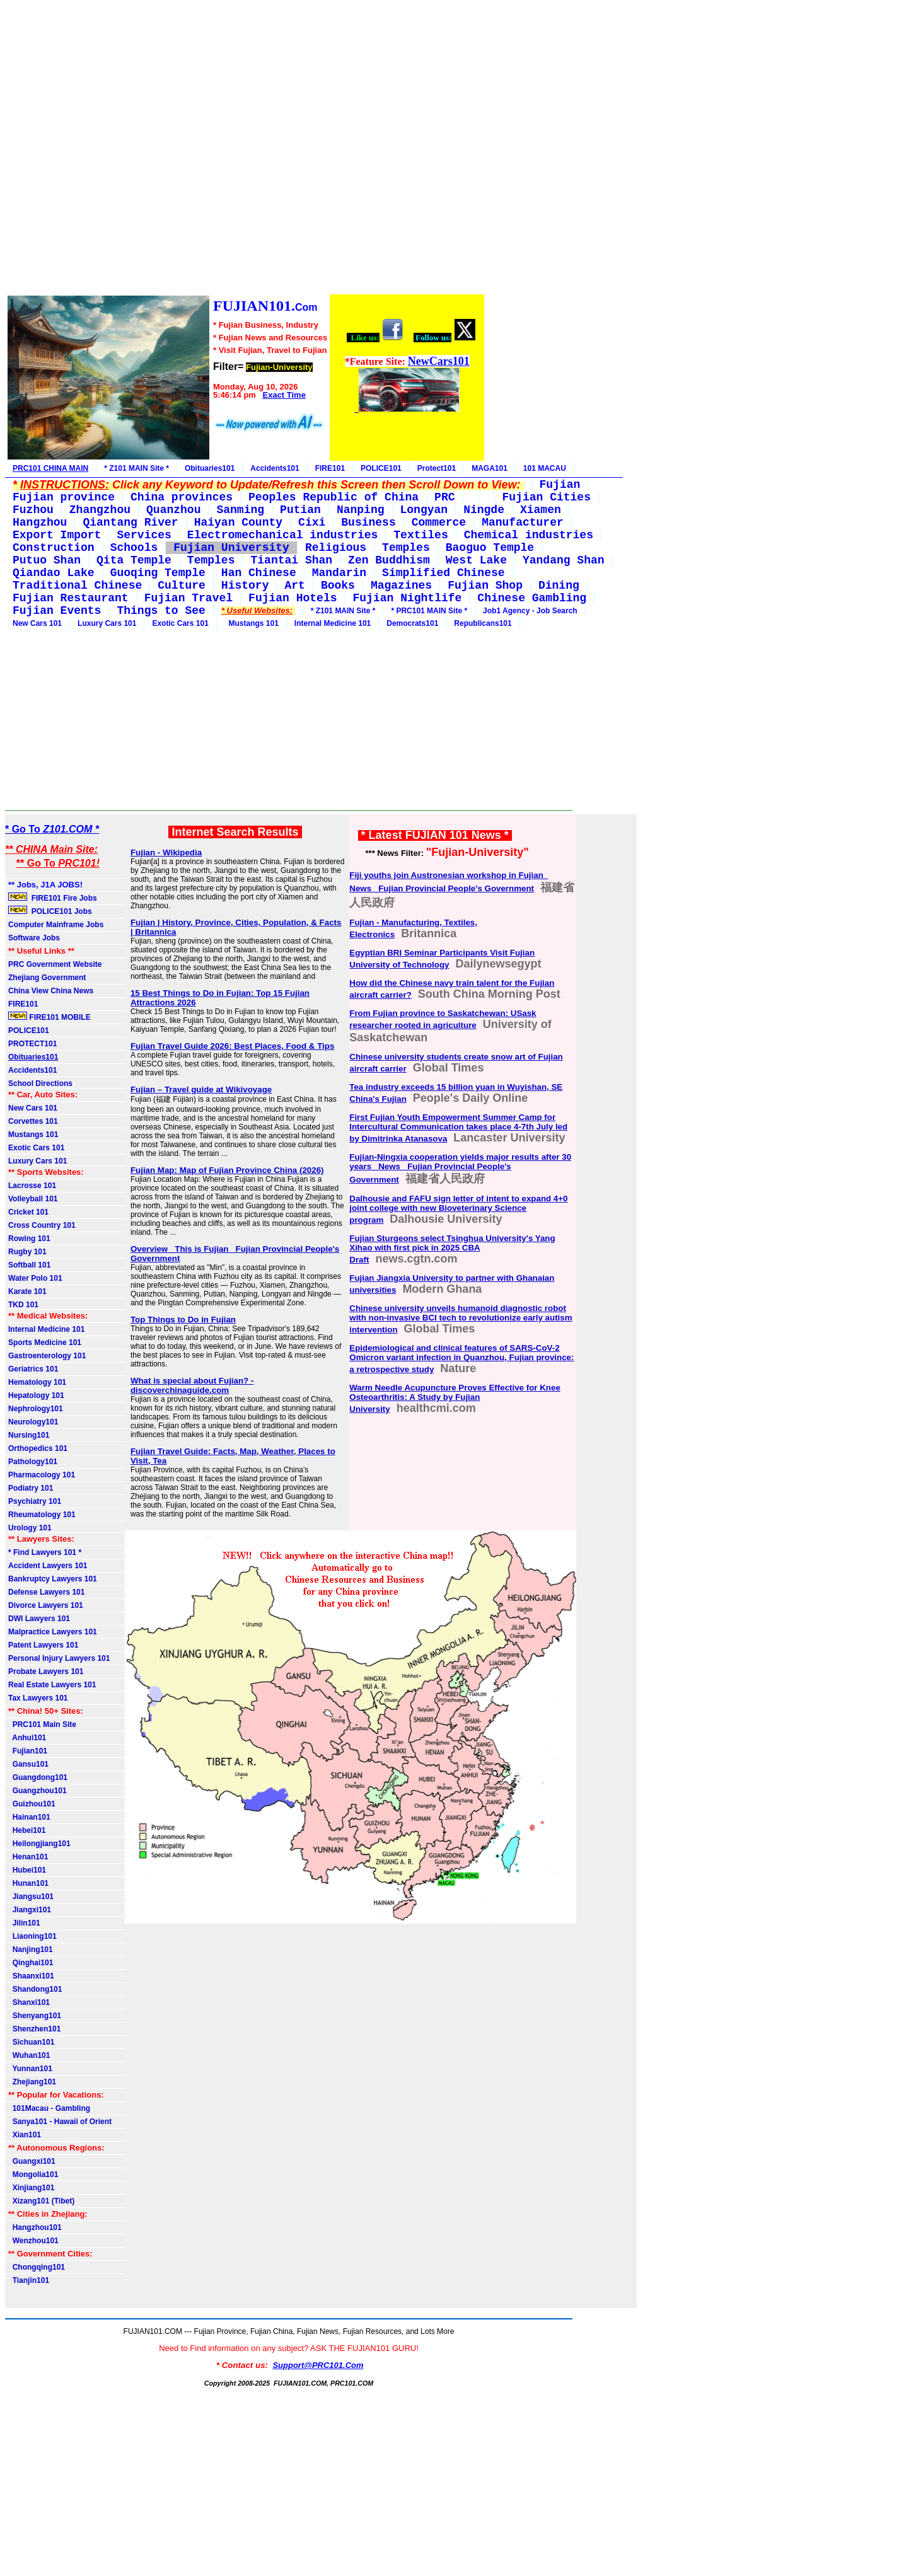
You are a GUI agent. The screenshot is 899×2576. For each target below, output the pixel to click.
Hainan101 (29, 1817)
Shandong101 (35, 1989)
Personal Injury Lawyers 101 (59, 1658)
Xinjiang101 (31, 2187)
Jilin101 (24, 1923)
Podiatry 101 (30, 1488)
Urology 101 (30, 1527)
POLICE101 (381, 468)
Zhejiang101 (32, 2081)
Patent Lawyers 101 (43, 1645)
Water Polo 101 (35, 1278)
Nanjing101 (30, 1949)
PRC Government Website (55, 964)
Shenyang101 (34, 2015)
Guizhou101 (31, 1803)
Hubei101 (27, 1870)
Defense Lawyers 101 (46, 1592)
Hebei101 (26, 1830)
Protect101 (436, 468)
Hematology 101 (37, 1382)
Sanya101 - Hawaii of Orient (60, 2121)
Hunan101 (28, 1883)
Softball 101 (29, 1265)
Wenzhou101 (33, 2240)
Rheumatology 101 (42, 1514)
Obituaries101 (210, 468)
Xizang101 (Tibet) (41, 2201)
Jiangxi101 (29, 1909)
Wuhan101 (29, 2055)
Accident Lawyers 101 (47, 1565)
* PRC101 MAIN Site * (429, 610)
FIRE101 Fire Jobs (53, 897)
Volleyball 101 (33, 1198)
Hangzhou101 (35, 2227)
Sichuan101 (31, 2042)
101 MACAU (544, 468)
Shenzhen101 (34, 2028)
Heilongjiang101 (39, 1843)
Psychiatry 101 (34, 1501)
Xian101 (24, 2134)
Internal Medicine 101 (332, 623)
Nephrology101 (35, 1408)
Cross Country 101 (42, 1225)
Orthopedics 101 (37, 1448)
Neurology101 (33, 1422)
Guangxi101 (31, 2161)
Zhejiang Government (47, 977)
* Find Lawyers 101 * (44, 1552)
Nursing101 (28, 1435)
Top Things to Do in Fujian (183, 1319)
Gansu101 (28, 1764)
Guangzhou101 (37, 1790)
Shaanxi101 (31, 1976)
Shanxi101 (29, 2002)
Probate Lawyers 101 (45, 1671)
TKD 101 (23, 1304)
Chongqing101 (36, 2267)
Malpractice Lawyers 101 (52, 1631)
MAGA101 (490, 468)
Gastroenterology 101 (47, 1355)
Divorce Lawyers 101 (45, 1605)
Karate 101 (27, 1291)
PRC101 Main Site (42, 1724)
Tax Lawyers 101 (38, 1698)
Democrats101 (412, 623)
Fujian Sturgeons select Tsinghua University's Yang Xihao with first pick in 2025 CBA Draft (452, 1248)
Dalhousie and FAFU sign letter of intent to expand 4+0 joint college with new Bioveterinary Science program (458, 1209)
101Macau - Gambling (49, 2108)
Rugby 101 (27, 1251)
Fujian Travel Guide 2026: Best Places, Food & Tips (232, 1046)
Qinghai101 (30, 1962)
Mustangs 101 (251, 623)
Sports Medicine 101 (44, 1342)
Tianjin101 (28, 2280)
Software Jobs (35, 937)
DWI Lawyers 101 (39, 1618)
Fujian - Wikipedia (166, 852)
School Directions (40, 1083)
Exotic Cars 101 (180, 623)
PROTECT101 (32, 1043)
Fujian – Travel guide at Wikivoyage (201, 1089)
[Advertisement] (245, 149)
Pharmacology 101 (41, 1474)
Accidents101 (274, 468)
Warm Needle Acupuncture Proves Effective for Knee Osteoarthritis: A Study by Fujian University (454, 1398)
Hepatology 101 (36, 1395)
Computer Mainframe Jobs (55, 924)
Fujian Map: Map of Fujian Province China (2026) (227, 1170)
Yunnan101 (30, 2068)
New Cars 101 (37, 623)
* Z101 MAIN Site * (136, 468)
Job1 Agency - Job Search (530, 610)
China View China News (50, 990)
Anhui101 (27, 1737)
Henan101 (28, 1856)
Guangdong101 (37, 1777)
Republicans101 (482, 623)
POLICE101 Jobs (51, 911)
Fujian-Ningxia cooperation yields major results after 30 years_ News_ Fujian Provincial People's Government (460, 1168)
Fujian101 (27, 1751)
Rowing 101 (29, 1238)
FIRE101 (330, 468)
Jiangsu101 (31, 1896)
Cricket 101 (28, 1212)
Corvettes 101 (33, 1121)
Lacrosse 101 (32, 1185)
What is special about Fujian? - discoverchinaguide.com (192, 1385)
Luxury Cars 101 (107, 623)
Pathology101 (32, 1461)
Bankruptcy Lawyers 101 (52, 1578)
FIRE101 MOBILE (49, 1017)
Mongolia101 (33, 2174)
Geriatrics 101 (33, 1369)
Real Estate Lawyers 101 (52, 1684)
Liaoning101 (32, 1936)
